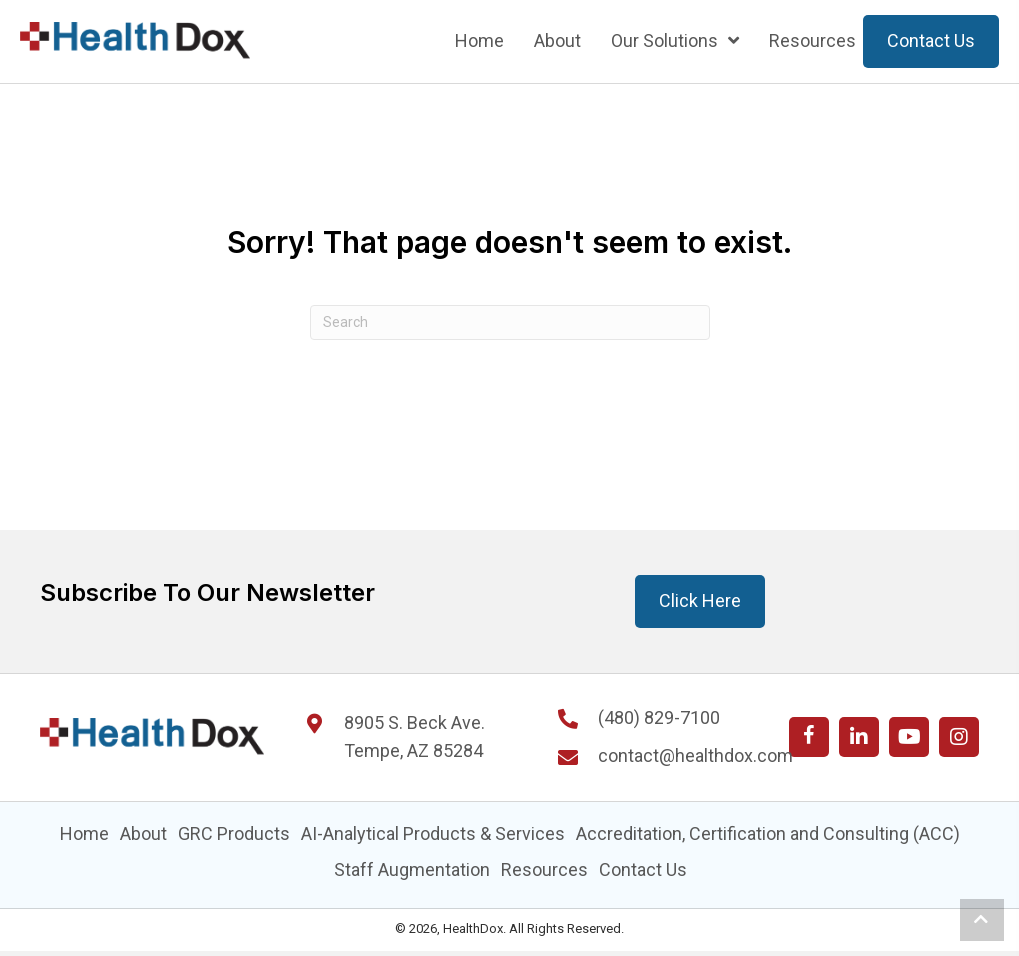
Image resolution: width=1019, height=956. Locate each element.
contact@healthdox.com (695, 755)
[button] (809, 737)
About (143, 833)
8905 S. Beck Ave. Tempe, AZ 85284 (414, 737)
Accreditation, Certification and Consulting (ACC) (768, 833)
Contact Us (643, 869)
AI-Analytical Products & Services (433, 833)
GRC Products (234, 833)
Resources (544, 869)
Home (84, 833)
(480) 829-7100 (659, 717)
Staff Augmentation (412, 869)
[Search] (510, 322)
